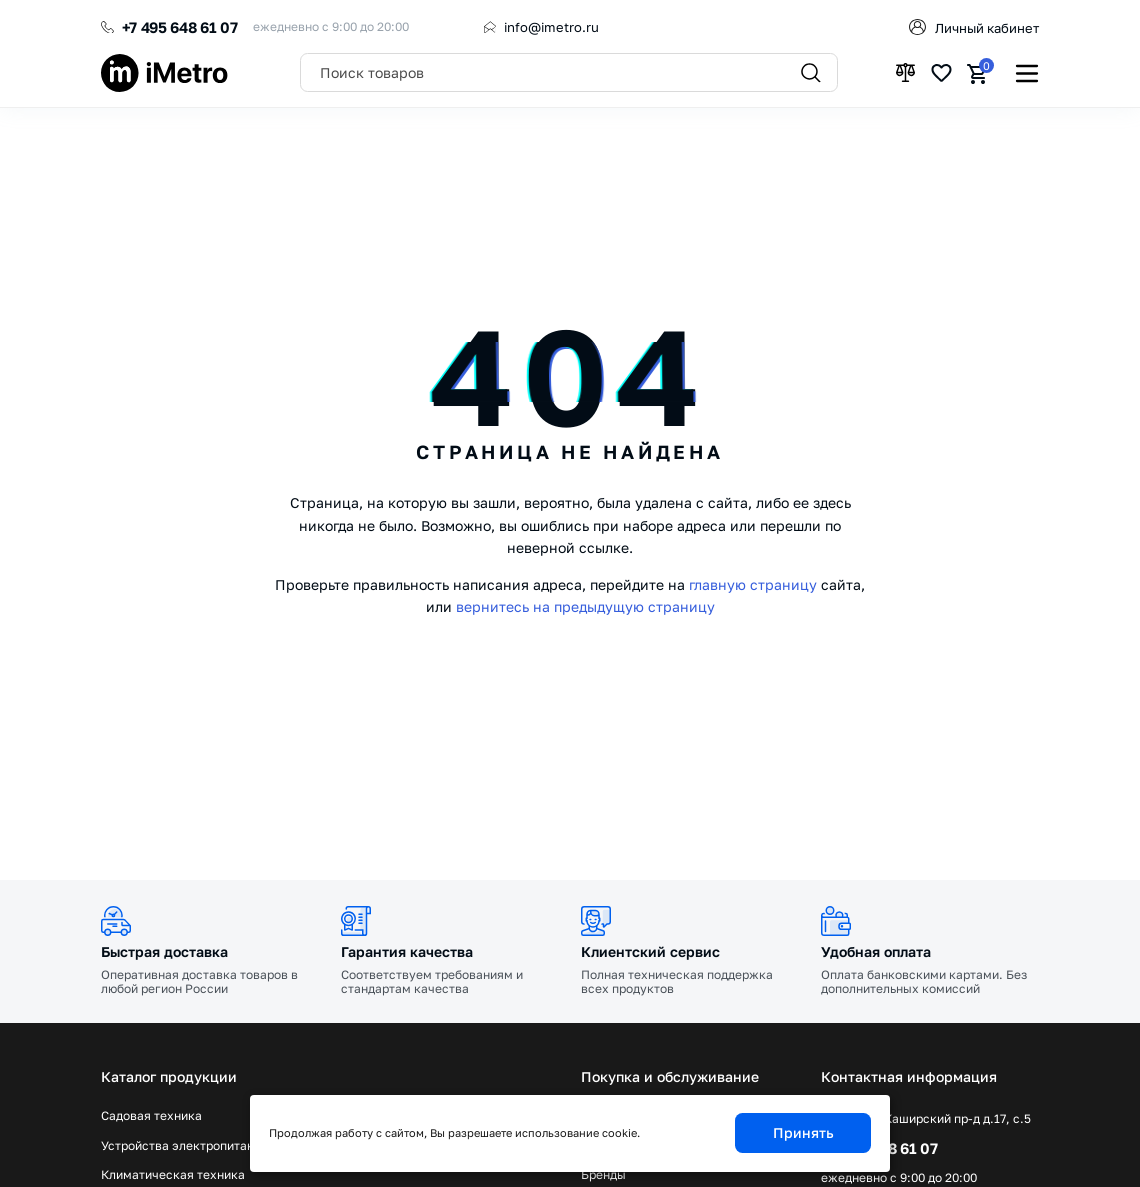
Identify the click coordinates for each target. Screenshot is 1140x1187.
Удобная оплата (876, 951)
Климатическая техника (173, 1175)
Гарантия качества (407, 951)
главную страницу (753, 584)
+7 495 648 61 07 (180, 27)
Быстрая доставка (164, 951)
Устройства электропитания (184, 1146)
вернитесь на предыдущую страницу (585, 606)
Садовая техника (151, 1116)
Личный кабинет (987, 28)
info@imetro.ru (551, 27)
